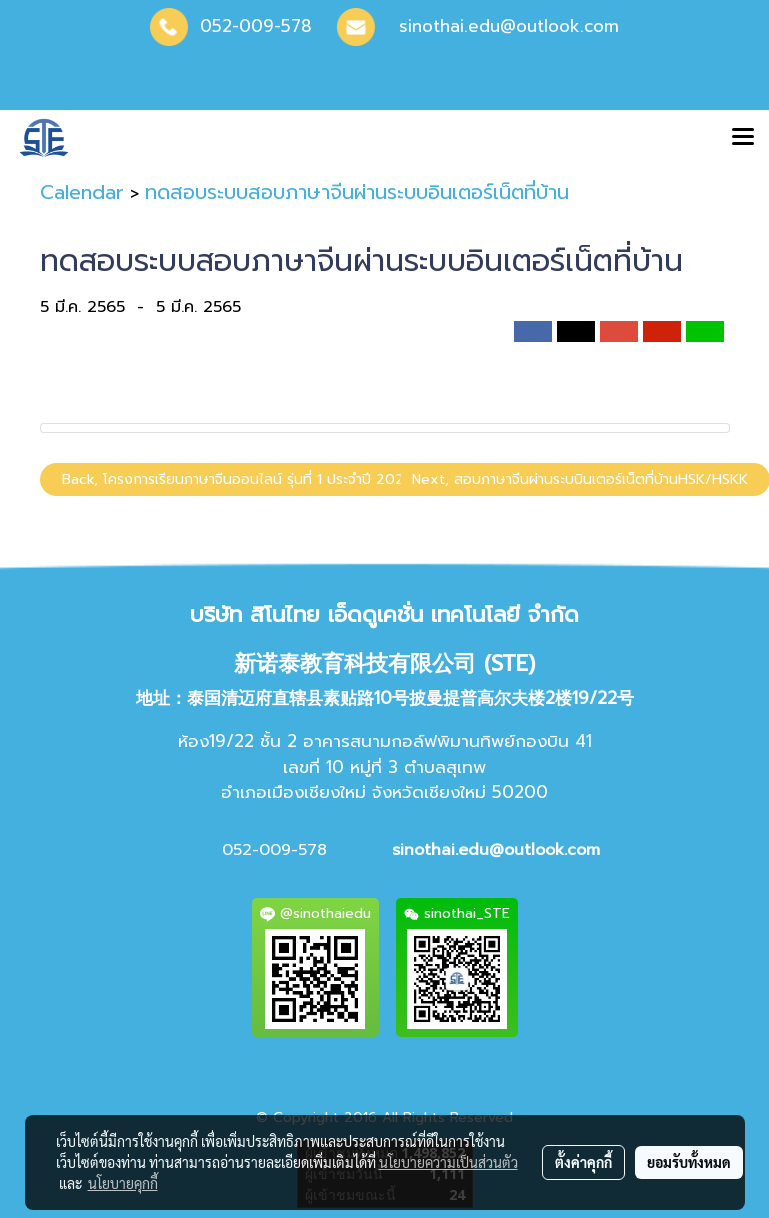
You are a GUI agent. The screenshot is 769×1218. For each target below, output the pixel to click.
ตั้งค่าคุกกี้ (583, 1162)
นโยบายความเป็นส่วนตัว (448, 1162)
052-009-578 (256, 26)
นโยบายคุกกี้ (123, 1183)
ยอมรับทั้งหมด (689, 1162)
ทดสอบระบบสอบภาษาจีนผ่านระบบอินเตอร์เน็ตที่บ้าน (357, 192)
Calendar (82, 192)
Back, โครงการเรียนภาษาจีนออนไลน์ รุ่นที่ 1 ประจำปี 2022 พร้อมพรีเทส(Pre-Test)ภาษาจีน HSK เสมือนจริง (382, 479)
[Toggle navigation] (743, 138)
